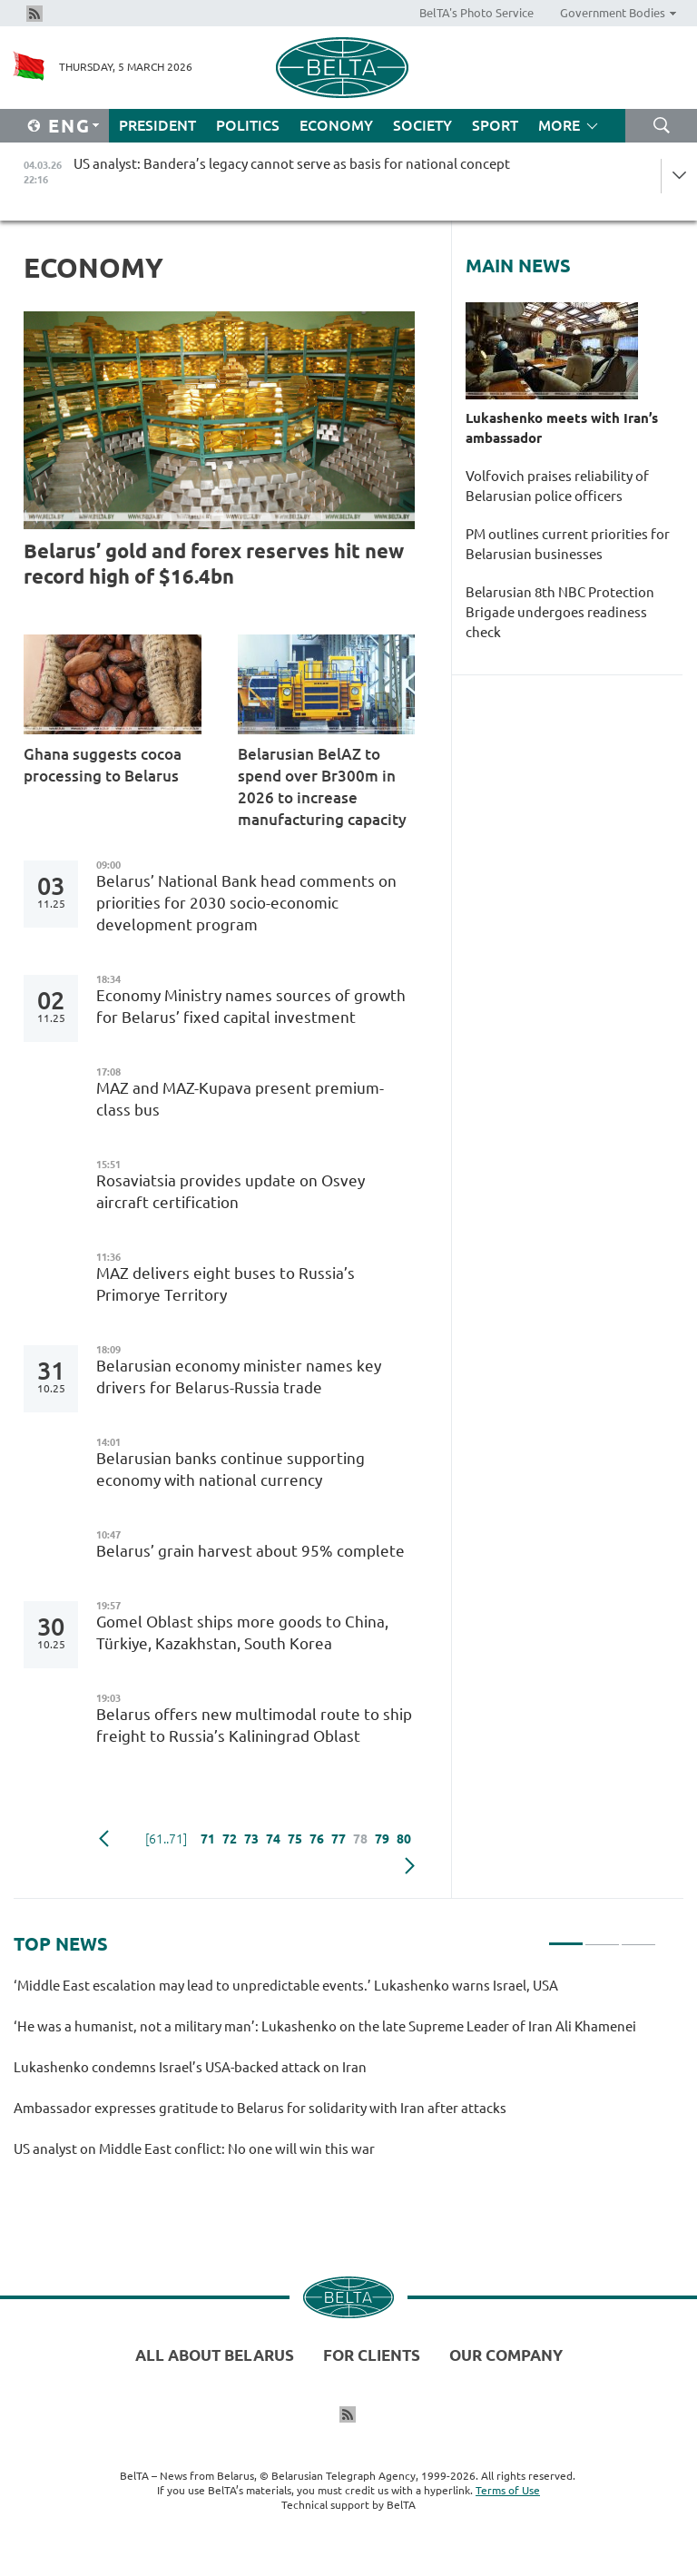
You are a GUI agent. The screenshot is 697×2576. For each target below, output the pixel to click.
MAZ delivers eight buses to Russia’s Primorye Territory (225, 1283)
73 (251, 1839)
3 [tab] (638, 1936)
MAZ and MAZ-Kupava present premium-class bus (240, 1098)
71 (208, 1839)
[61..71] (166, 1839)
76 (316, 1839)
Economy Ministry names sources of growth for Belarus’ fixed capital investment (251, 1006)
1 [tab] (566, 1936)
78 (360, 1839)
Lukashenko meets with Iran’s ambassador (562, 428)
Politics (248, 125)
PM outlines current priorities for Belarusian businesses (568, 544)
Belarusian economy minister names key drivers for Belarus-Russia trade (238, 1376)
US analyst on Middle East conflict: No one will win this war (194, 2149)
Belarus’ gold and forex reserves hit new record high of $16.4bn (214, 563)
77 (338, 1839)
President (157, 125)
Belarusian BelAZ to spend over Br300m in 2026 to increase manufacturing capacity (322, 786)
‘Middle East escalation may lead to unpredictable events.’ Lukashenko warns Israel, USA (286, 1985)
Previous (104, 1839)
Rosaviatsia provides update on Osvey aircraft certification (230, 1191)
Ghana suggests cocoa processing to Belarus (103, 764)
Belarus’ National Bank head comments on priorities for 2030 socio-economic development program (246, 902)
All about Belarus (214, 2355)
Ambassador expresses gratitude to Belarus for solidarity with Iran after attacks (260, 2108)
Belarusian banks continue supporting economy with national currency (230, 1469)
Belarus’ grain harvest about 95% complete (250, 1550)
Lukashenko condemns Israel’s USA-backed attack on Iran (190, 2067)
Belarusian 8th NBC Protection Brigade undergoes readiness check (560, 612)
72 (229, 1839)
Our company (506, 2355)
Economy (336, 125)
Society (422, 125)
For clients (371, 2355)
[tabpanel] (335, 2075)
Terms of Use (508, 2490)
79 (382, 1839)
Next (410, 1866)
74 (273, 1839)
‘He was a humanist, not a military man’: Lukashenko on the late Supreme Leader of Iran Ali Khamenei (325, 2026)
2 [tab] (602, 1936)
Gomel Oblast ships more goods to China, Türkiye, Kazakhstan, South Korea (242, 1632)
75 (295, 1839)
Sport (495, 125)
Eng (69, 125)
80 (404, 1839)
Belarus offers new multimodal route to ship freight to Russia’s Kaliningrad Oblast (254, 1725)
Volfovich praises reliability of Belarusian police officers (557, 486)
